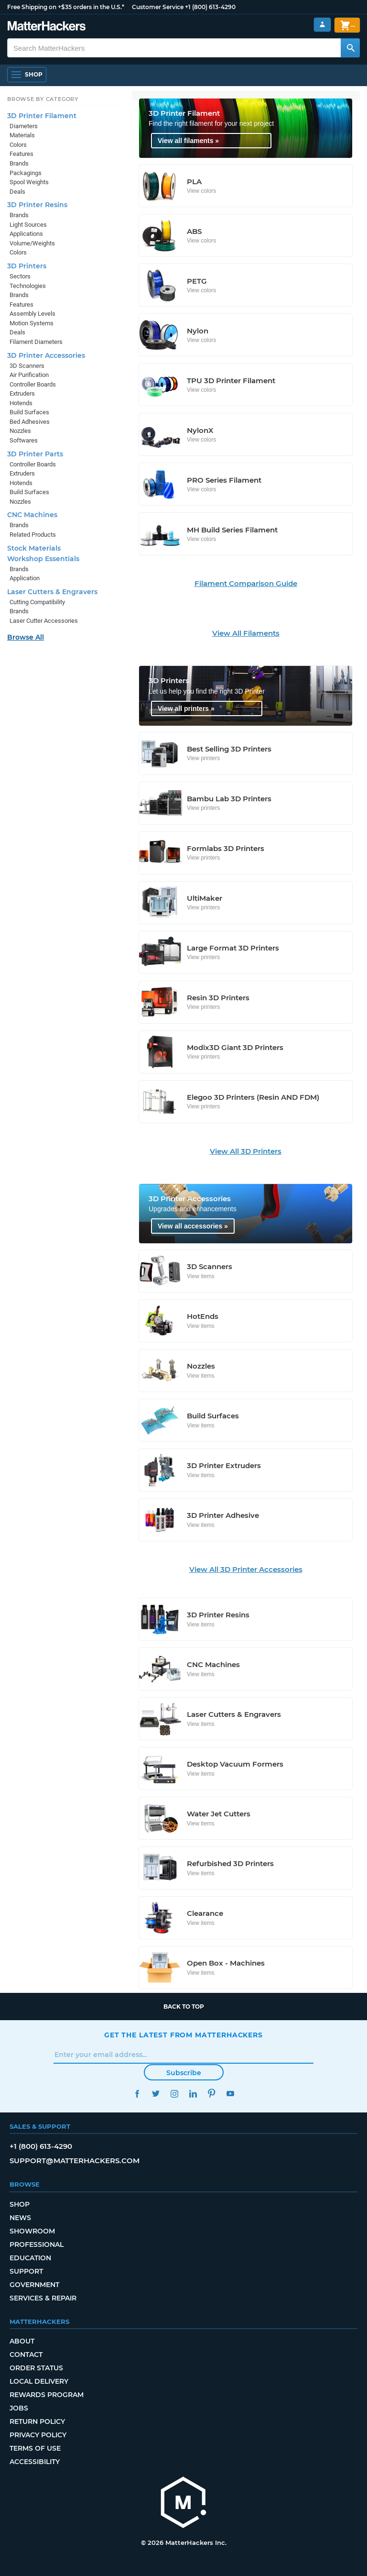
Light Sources (28, 224)
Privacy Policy (38, 2435)
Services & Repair (43, 2298)
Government (34, 2284)
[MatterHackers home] (183, 2503)
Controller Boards (33, 384)
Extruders (22, 393)
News (20, 2217)
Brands (19, 163)
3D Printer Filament (41, 115)
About (22, 2341)
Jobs (19, 2408)
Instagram (174, 2093)
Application (25, 578)
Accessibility (35, 2461)
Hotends (21, 403)
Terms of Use (35, 2448)
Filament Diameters (36, 341)
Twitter (155, 2093)
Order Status (36, 2368)
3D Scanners (27, 365)
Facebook (137, 2093)
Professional (37, 2244)
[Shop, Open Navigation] (26, 74)
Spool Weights (29, 182)
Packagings (26, 173)
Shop (20, 2204)
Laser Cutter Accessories (44, 620)
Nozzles (20, 430)
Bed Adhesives (30, 421)
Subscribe (183, 2072)
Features (21, 153)
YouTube (230, 2093)
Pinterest (211, 2093)
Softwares (24, 440)
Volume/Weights (32, 243)
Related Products (33, 534)
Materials (22, 135)
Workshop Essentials (43, 558)
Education (30, 2258)
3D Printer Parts (35, 454)
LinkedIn (192, 2093)
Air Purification (29, 374)
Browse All (25, 637)
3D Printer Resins (37, 204)
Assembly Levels (32, 313)
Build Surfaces (29, 412)
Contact (26, 2354)
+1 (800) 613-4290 (210, 7)
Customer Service (158, 7)
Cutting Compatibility (37, 602)
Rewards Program (47, 2394)
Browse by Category (42, 99)
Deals (17, 191)
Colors (18, 144)
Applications (26, 233)
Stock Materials (34, 548)
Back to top (183, 2006)
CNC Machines (32, 514)
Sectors (20, 276)
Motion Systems (32, 323)
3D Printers (26, 266)
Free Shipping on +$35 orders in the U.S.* (65, 7)
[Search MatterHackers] (350, 47)
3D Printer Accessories (46, 355)
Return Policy (37, 2421)
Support (26, 2271)
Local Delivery (39, 2381)
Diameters (24, 126)
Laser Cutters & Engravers (52, 591)
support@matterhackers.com (75, 2160)
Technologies (28, 285)
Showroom (32, 2231)
